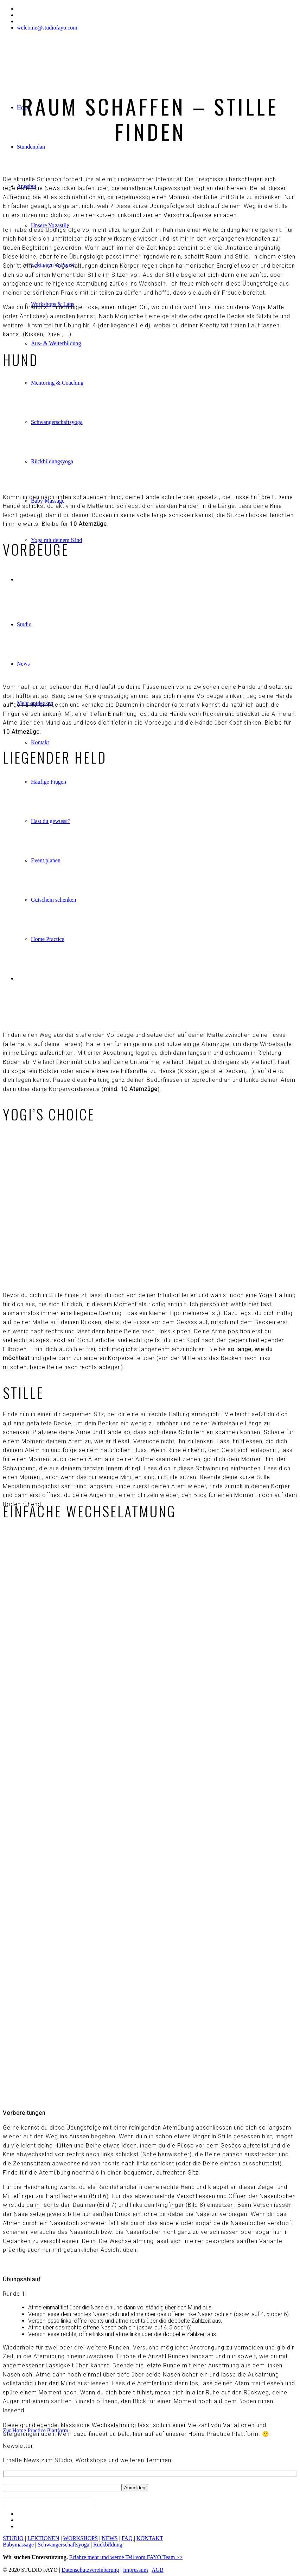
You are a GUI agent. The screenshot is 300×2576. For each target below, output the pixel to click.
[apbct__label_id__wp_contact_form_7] (48, 2501)
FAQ (128, 2538)
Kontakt (40, 742)
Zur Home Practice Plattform (35, 2430)
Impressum (135, 2570)
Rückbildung (107, 2545)
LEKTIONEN (43, 2538)
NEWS (109, 2538)
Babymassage (18, 2545)
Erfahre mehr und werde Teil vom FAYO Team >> (126, 2557)
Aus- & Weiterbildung (56, 343)
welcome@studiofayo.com (47, 28)
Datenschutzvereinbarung (90, 2570)
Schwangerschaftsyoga (63, 2545)
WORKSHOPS (80, 2538)
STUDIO (13, 2538)
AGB (158, 2570)
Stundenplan (31, 147)
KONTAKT (149, 2538)
